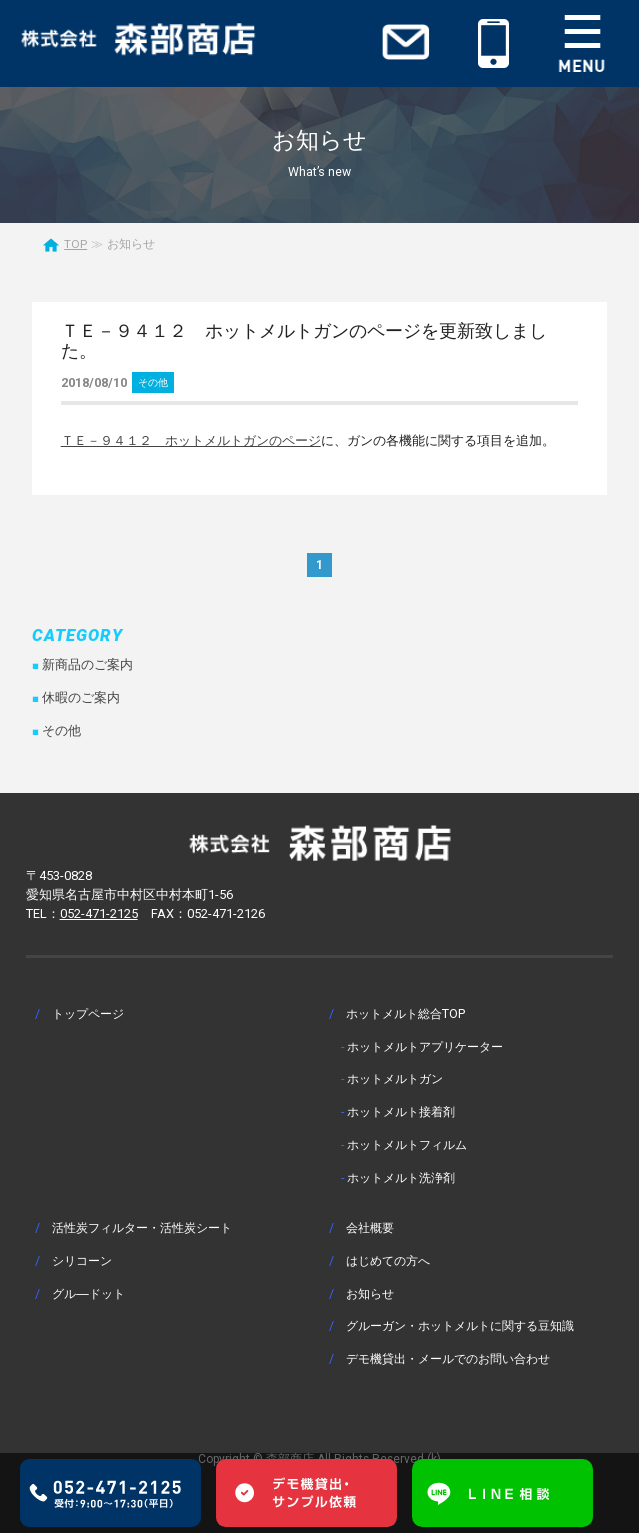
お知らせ (370, 1293)
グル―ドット (88, 1293)
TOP (75, 244)
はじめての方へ (388, 1260)
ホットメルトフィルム (407, 1144)
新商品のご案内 (87, 664)
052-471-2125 (99, 913)
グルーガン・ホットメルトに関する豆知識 (460, 1325)
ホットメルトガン (395, 1078)
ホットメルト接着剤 (401, 1111)
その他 (153, 382)
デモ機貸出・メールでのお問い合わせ (448, 1358)
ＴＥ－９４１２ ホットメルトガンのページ (191, 440)
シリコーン (82, 1260)
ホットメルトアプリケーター (425, 1046)
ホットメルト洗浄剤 (401, 1177)
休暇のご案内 (81, 697)
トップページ (88, 1013)
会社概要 (370, 1227)
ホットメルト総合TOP (405, 1013)
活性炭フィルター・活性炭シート (142, 1227)
